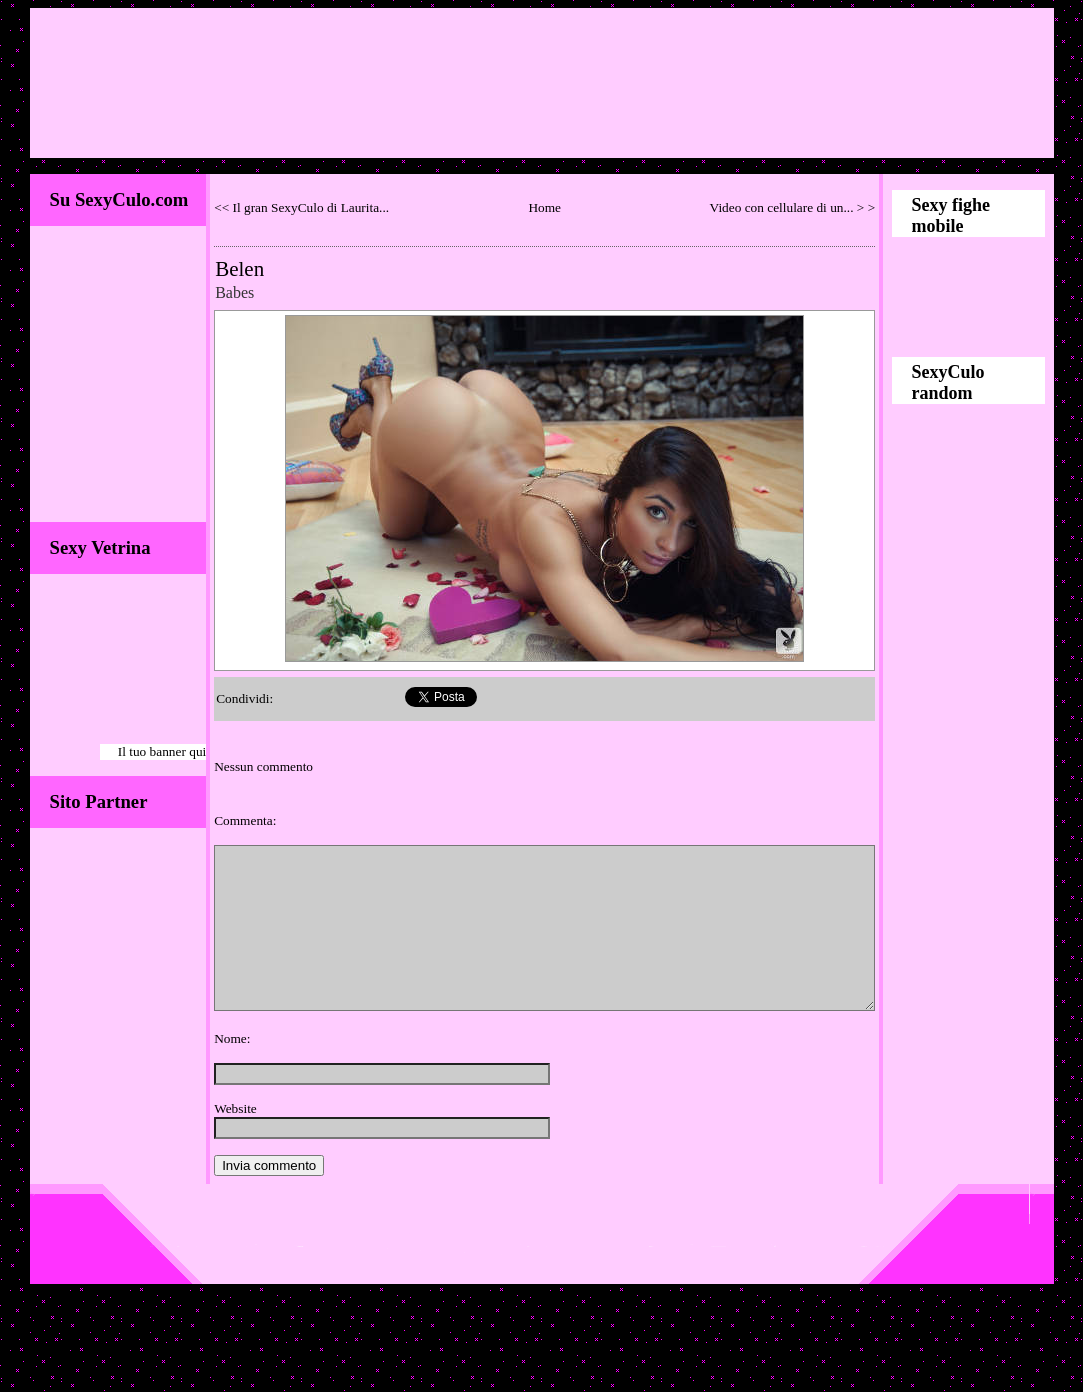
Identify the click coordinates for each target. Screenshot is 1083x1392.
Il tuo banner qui (162, 751)
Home (544, 207)
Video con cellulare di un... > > (793, 207)
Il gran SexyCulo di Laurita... (311, 207)
